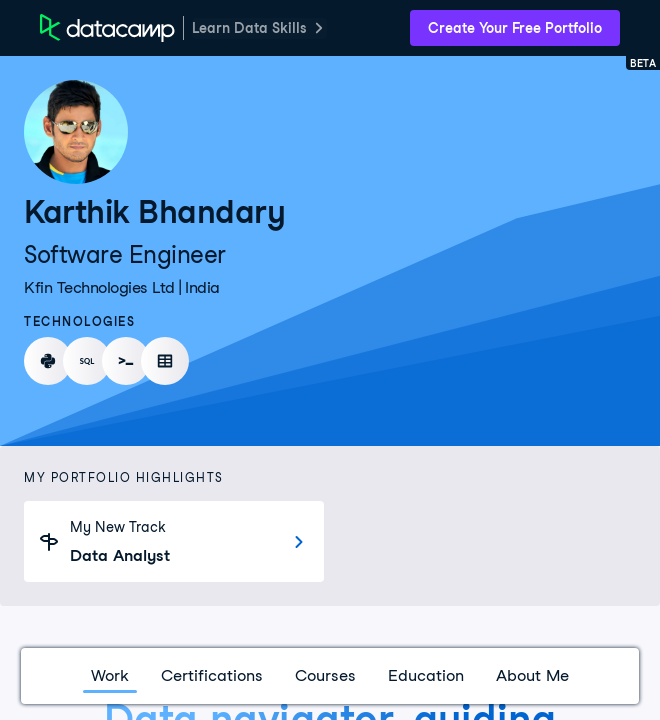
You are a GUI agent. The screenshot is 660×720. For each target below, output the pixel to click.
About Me (532, 675)
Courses (325, 675)
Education (426, 675)
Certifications (212, 675)
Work (110, 675)
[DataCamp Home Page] (107, 28)
